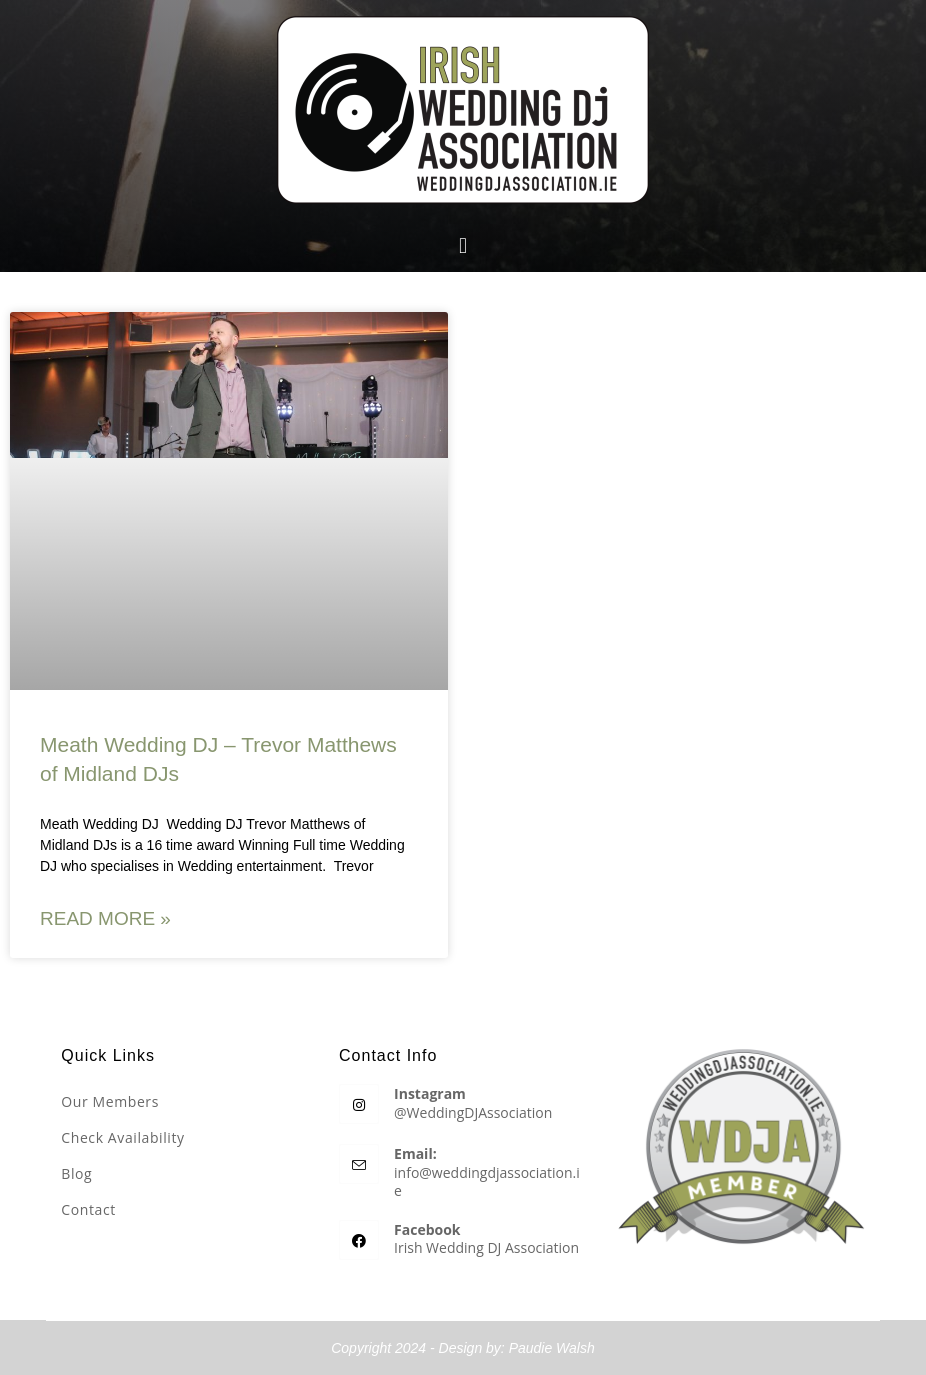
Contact (88, 1209)
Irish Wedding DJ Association (486, 1247)
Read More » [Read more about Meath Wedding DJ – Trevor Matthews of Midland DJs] (105, 918)
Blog (76, 1173)
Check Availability (122, 1137)
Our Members (110, 1101)
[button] (462, 245)
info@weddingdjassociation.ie (487, 1181)
